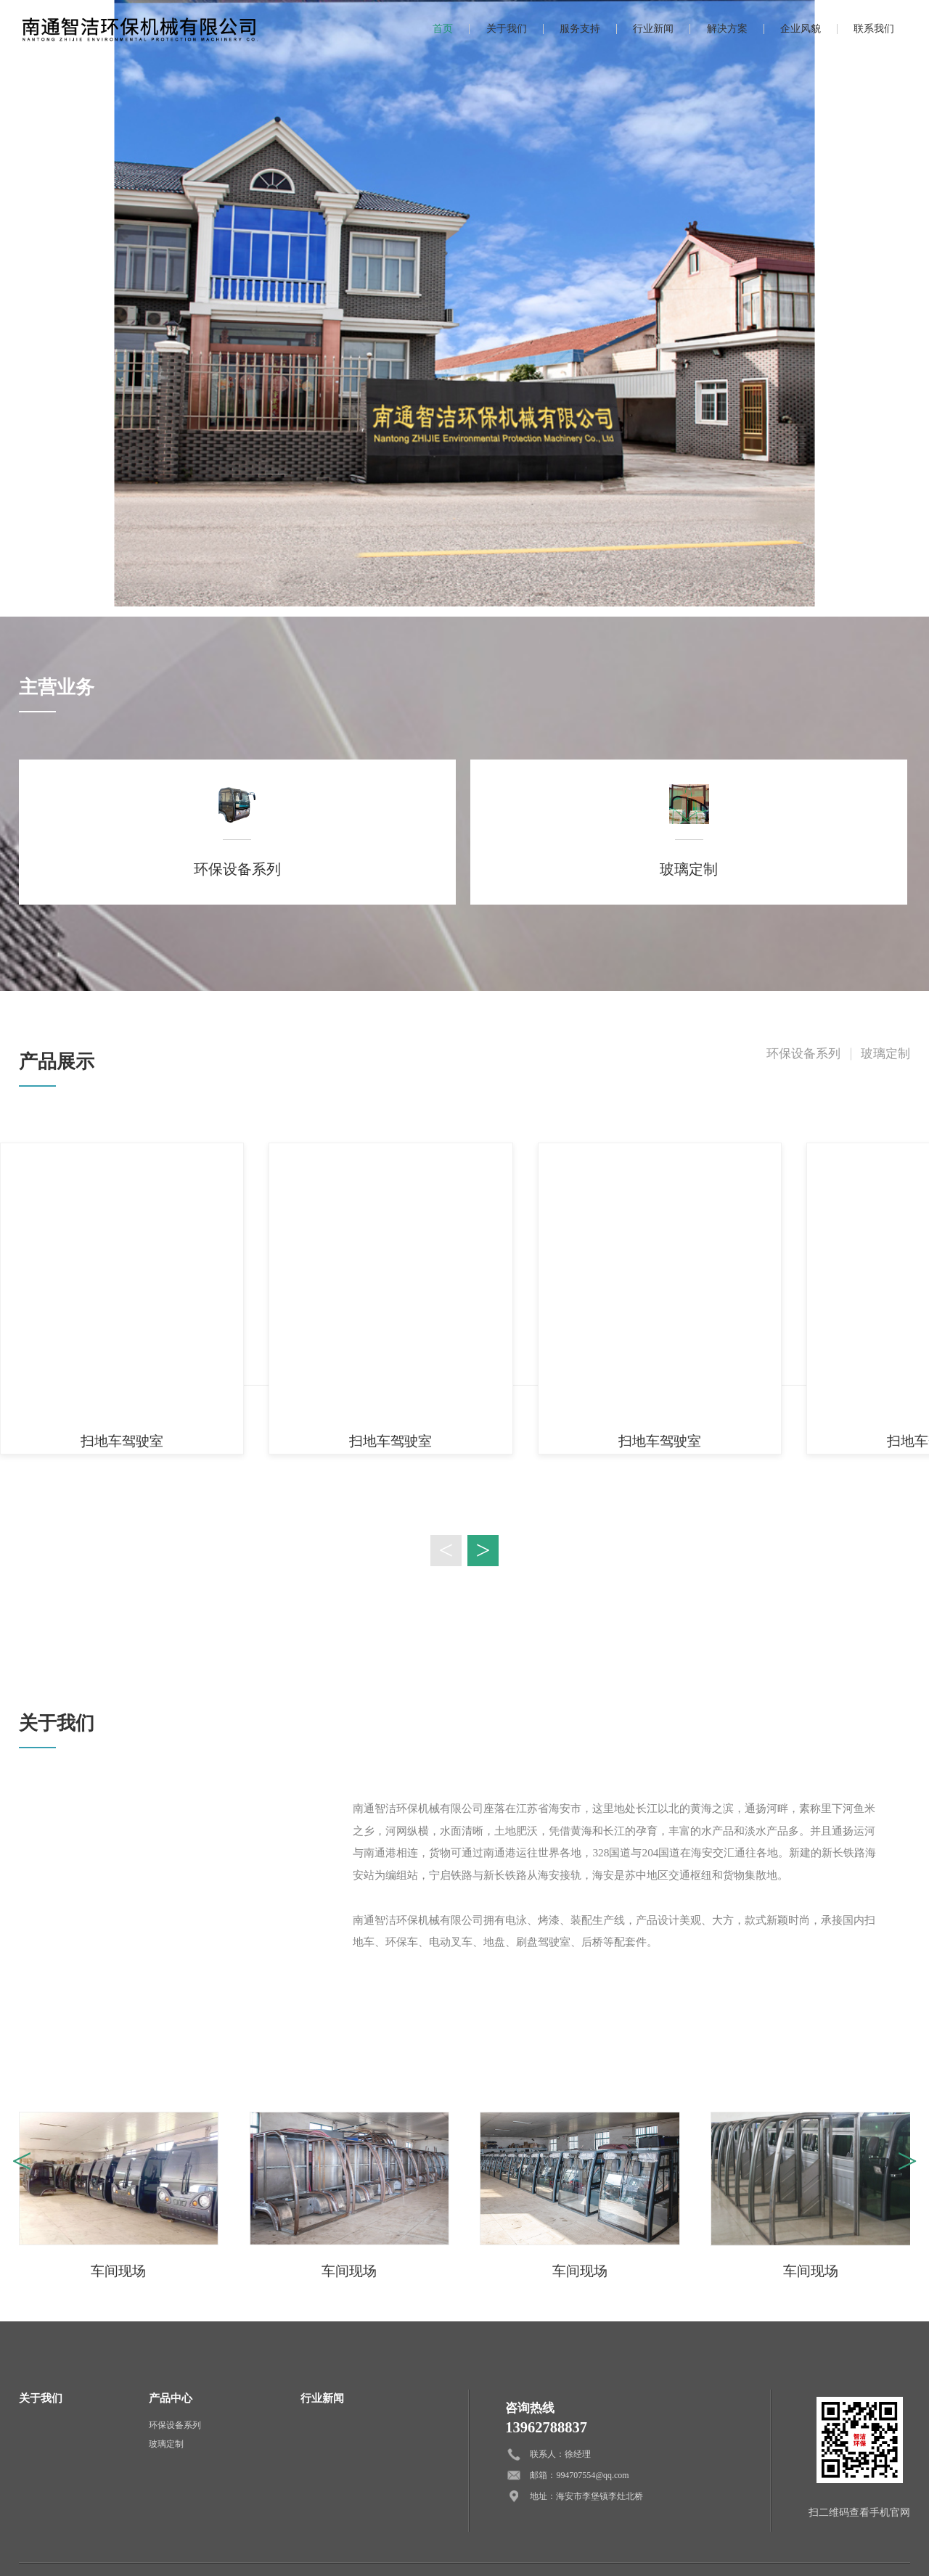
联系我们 (874, 28)
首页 (443, 28)
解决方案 (727, 28)
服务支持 (580, 28)
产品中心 (170, 2398)
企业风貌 (800, 28)
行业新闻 (653, 28)
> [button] (482, 1550)
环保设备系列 (803, 1054)
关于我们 (506, 28)
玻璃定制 (885, 1054)
